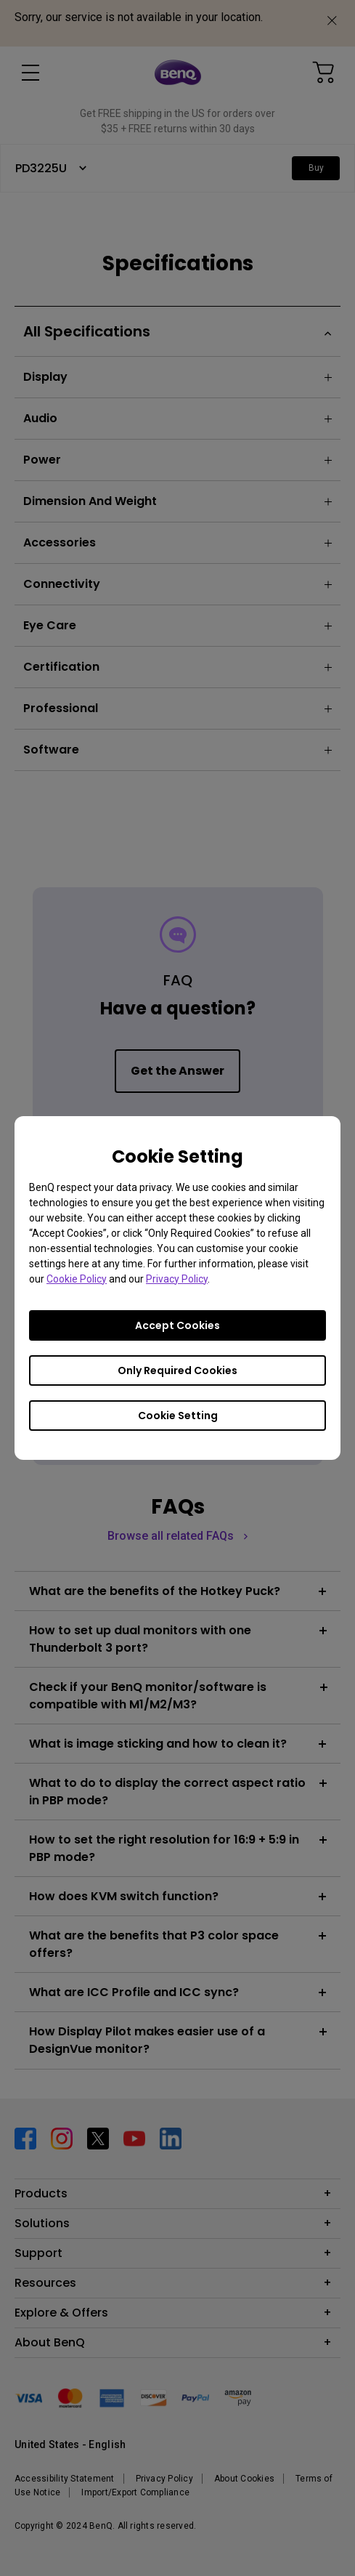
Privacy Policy (177, 1279)
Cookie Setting (178, 1415)
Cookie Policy (76, 1279)
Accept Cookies (177, 1325)
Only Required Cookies (177, 1370)
